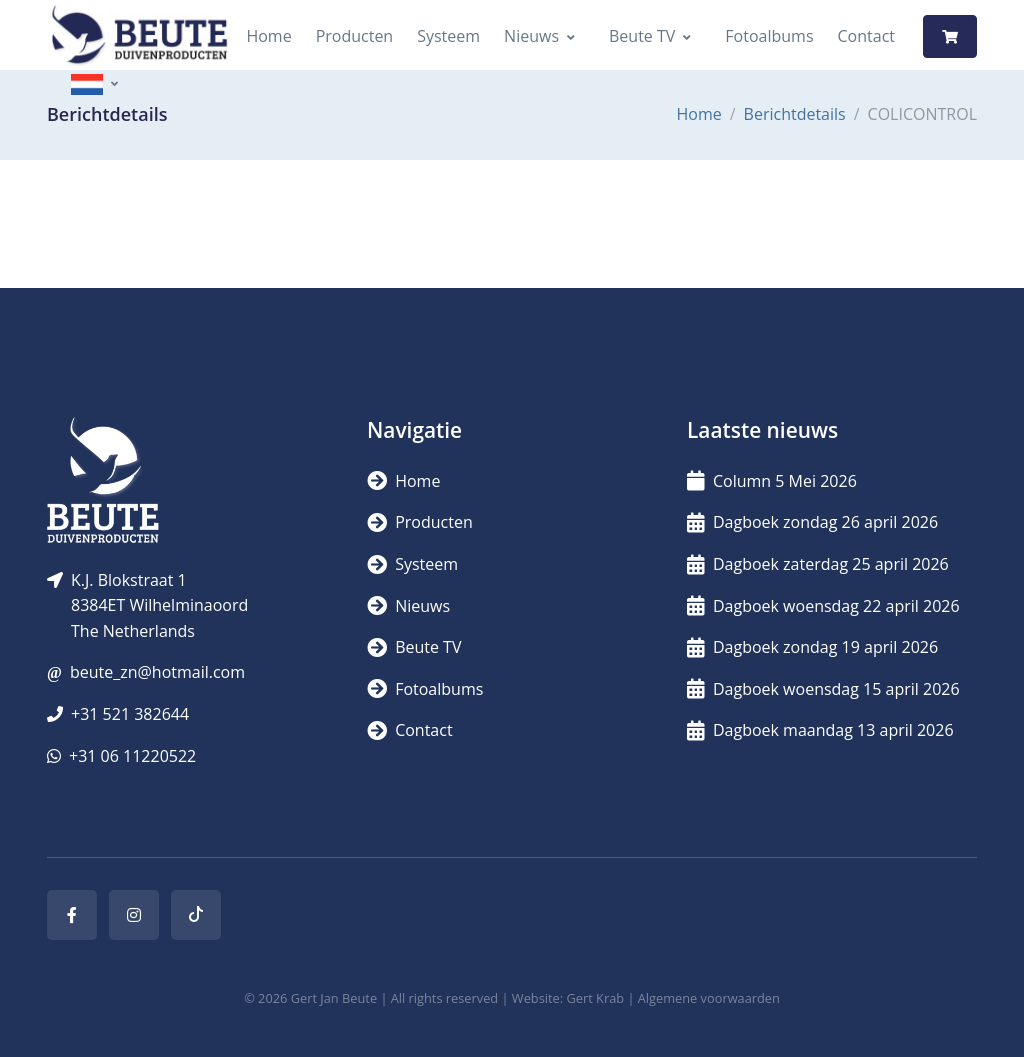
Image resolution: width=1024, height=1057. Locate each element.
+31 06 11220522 (132, 756)
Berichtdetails (795, 114)
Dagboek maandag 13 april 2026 (820, 730)
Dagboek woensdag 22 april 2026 (823, 606)
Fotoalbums (769, 36)
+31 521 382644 (130, 714)
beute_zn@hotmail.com (157, 672)
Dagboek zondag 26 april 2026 (812, 522)
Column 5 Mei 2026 (772, 481)
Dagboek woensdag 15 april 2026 (823, 689)
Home (268, 36)
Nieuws (531, 36)
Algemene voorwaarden (709, 998)
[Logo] (139, 36)
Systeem (448, 36)
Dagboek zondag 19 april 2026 (812, 647)
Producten (355, 36)
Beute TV (642, 36)
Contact (866, 36)
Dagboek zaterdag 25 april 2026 (818, 564)
